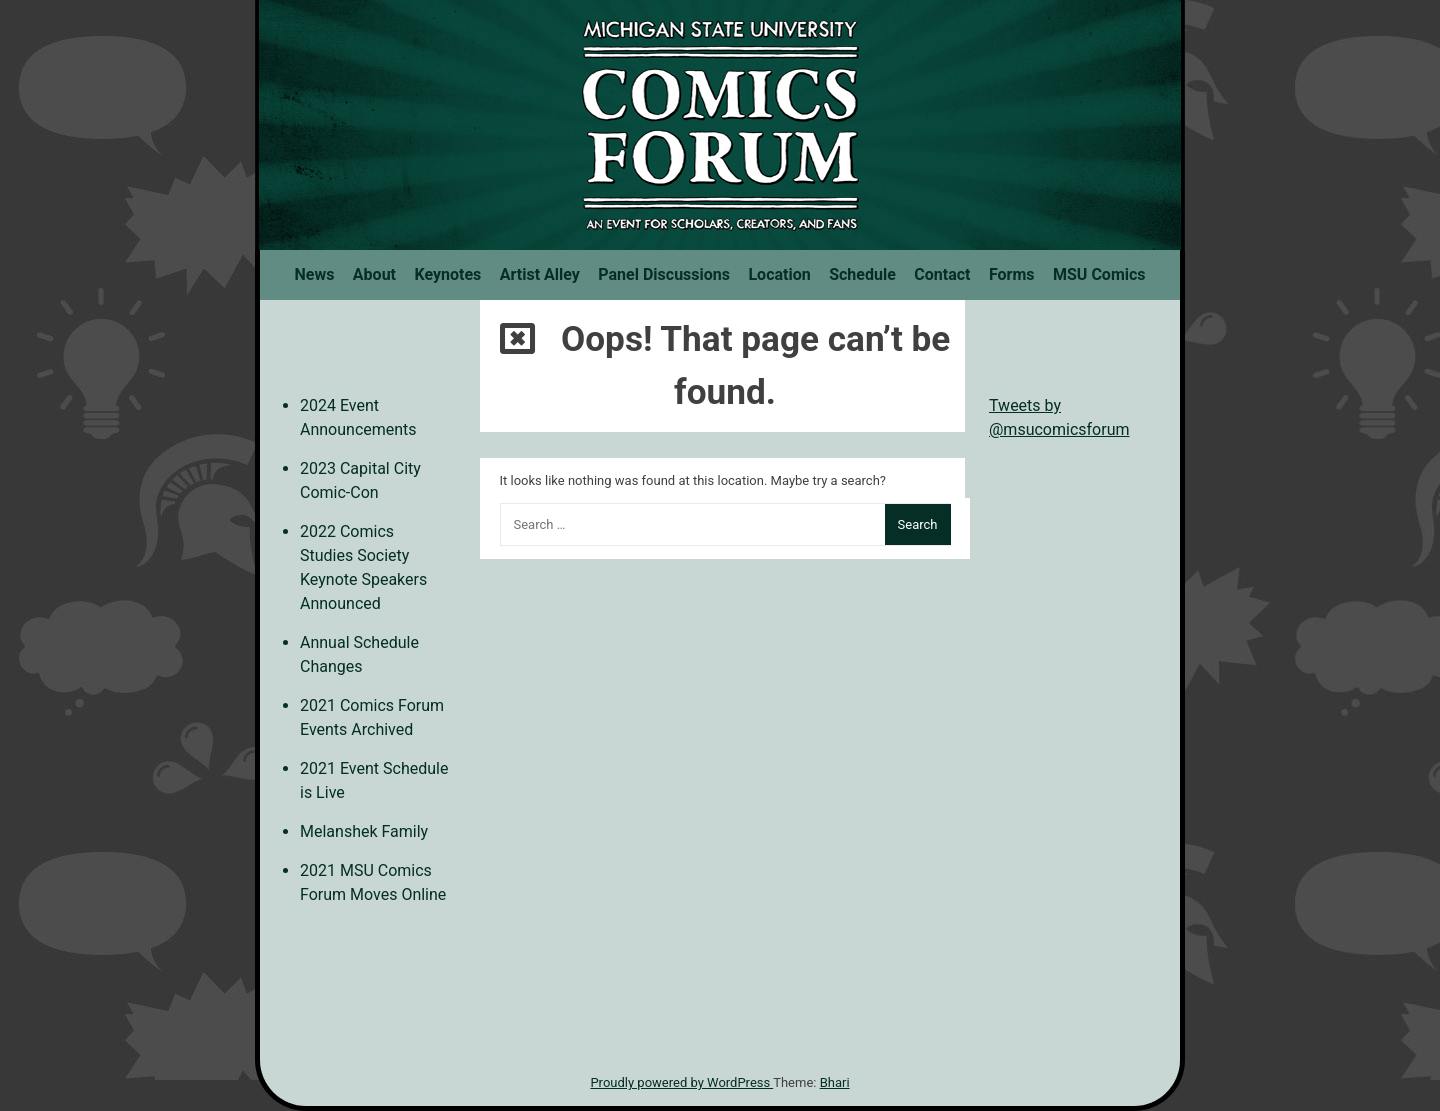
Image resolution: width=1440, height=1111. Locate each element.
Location (779, 274)
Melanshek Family (364, 831)
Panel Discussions (664, 274)
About (374, 274)
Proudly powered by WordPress (681, 1082)
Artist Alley (540, 274)
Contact (942, 274)
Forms (1012, 274)
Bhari (835, 1082)
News (314, 274)
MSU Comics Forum (720, 125)
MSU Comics (1099, 274)
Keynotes (447, 274)
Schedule (862, 274)
